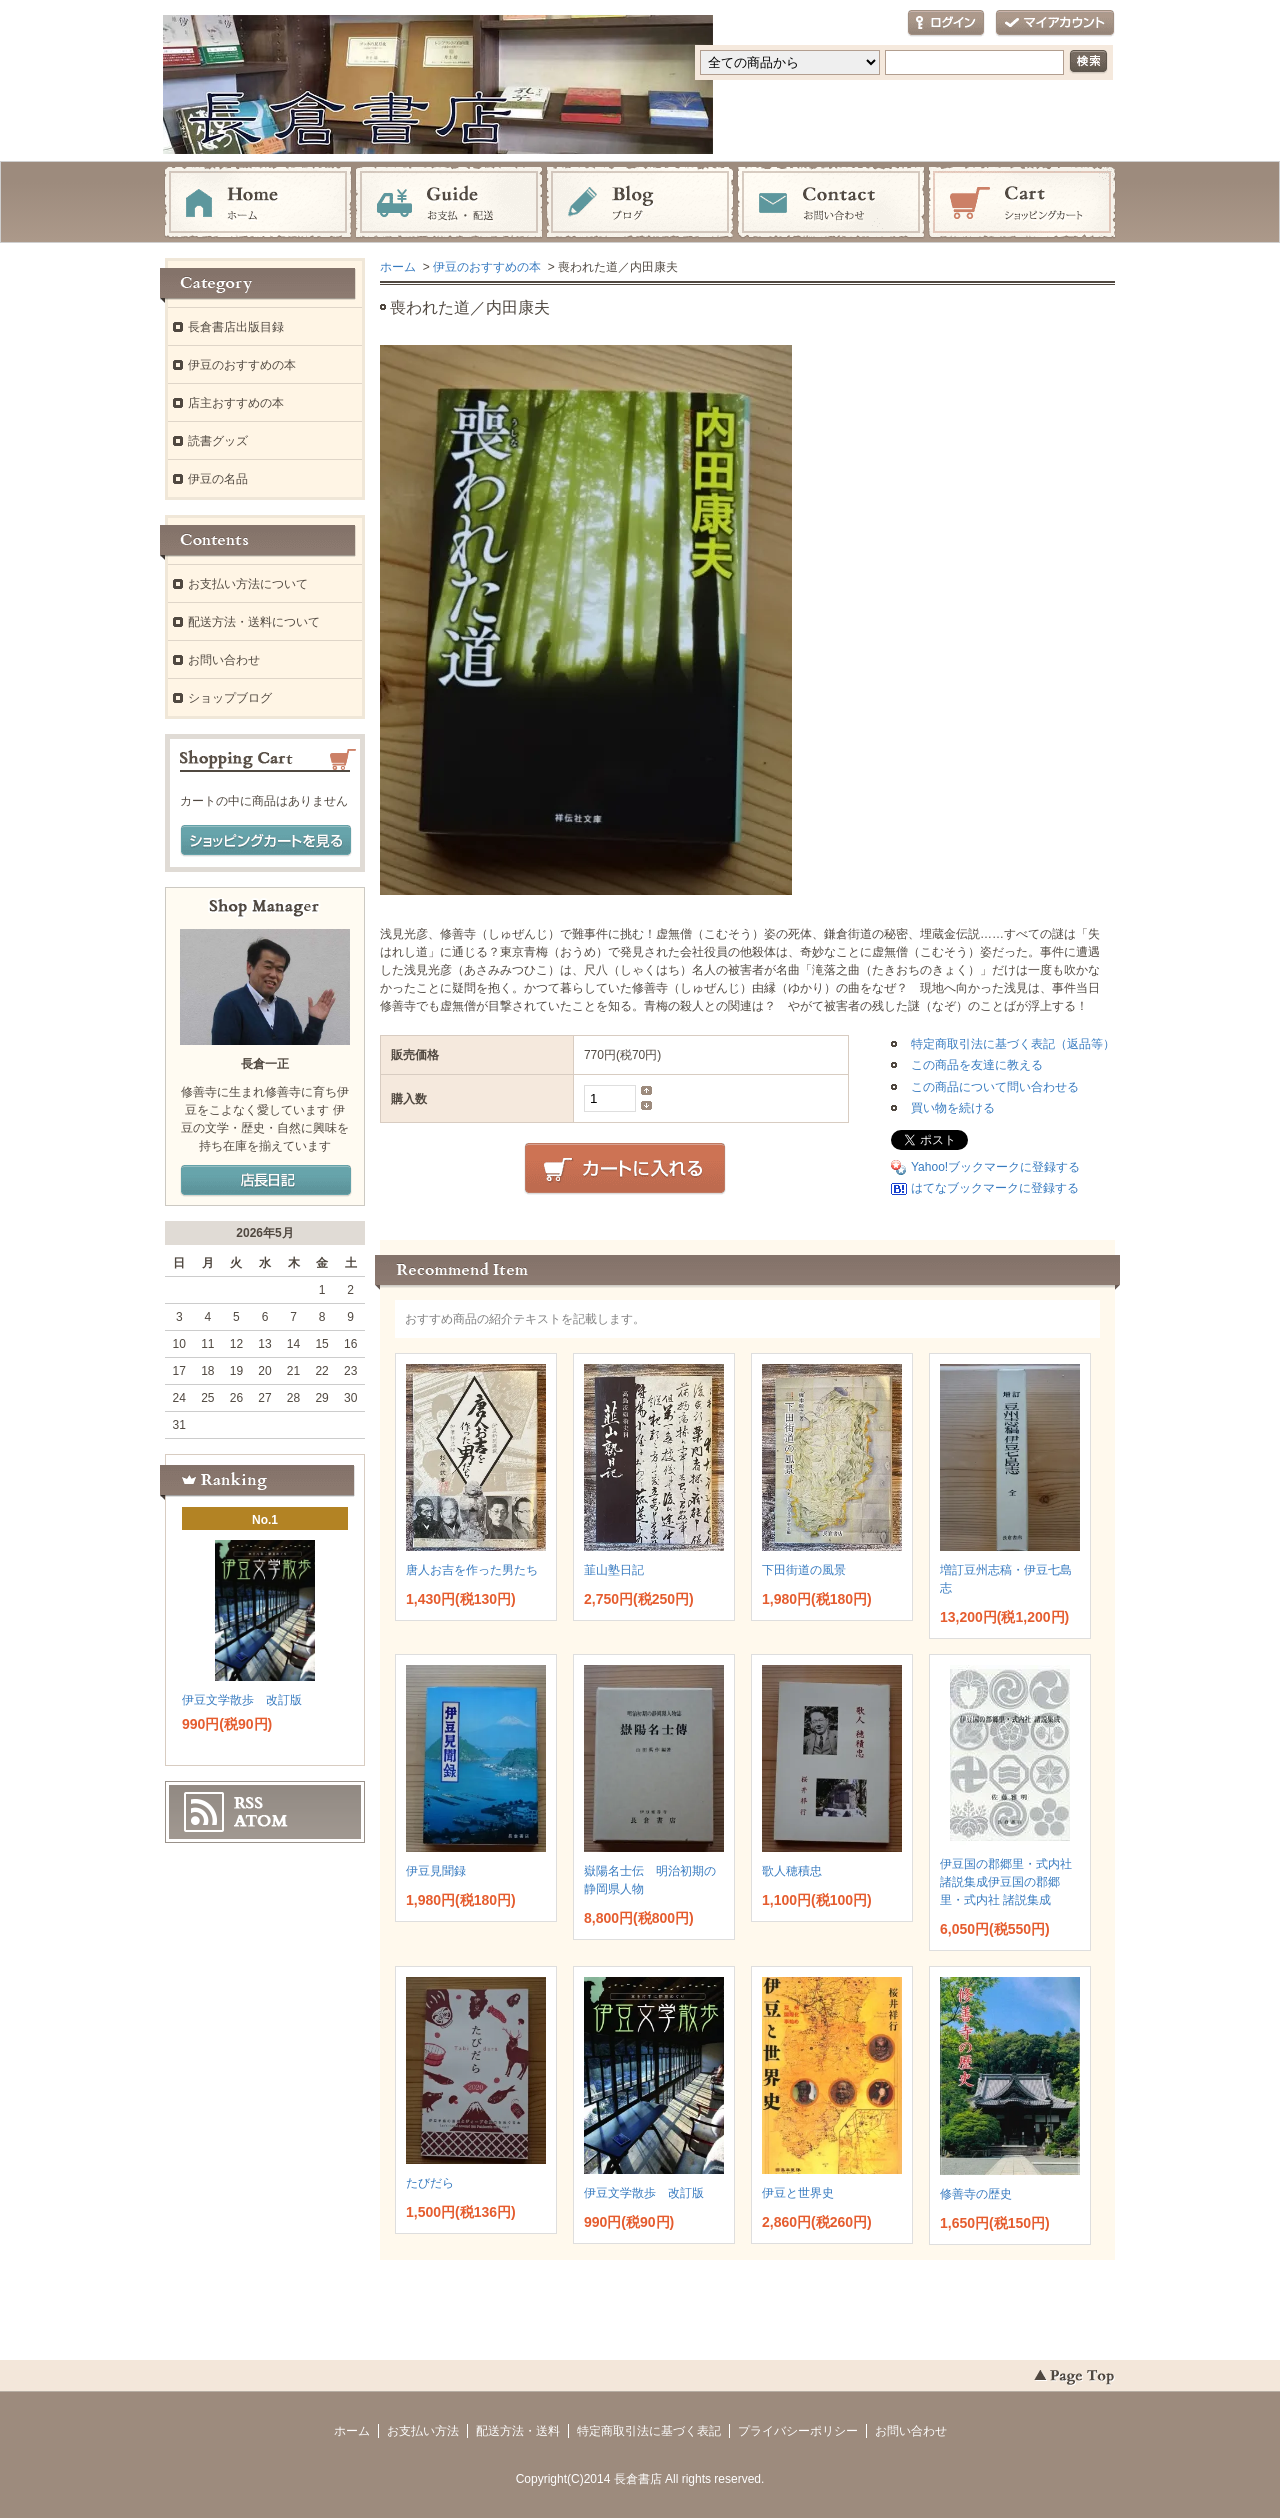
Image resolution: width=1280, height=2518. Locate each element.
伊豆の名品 (218, 479)
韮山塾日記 (614, 1570)
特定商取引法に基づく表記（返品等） (1013, 1044)
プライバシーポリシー (798, 2431)
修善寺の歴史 (976, 2194)
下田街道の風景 (804, 1570)
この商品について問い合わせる (995, 1087)
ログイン (946, 23)
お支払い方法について (248, 584)
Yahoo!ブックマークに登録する (995, 1167)
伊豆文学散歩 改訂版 (644, 2193)
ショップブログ (230, 698)
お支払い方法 (423, 2431)
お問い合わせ (831, 203)
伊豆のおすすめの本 (487, 267)
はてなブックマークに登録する (995, 1188)
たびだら (430, 2183)
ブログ (640, 203)
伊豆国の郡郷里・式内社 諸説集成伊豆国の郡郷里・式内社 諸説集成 (1006, 1882)
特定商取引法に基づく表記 (649, 2431)
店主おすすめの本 (236, 403)
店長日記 (266, 1181)
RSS (248, 1803)
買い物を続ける (953, 1108)
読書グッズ (218, 441)
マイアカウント (1055, 23)
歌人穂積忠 (792, 1871)
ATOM (261, 1821)
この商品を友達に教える (977, 1065)
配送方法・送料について (254, 622)
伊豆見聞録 (436, 1871)
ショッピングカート (1022, 203)
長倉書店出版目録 (236, 327)
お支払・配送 (449, 203)
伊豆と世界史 (798, 2193)
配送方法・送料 (518, 2431)
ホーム (258, 203)
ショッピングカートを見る (266, 841)
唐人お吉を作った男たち (472, 1570)
